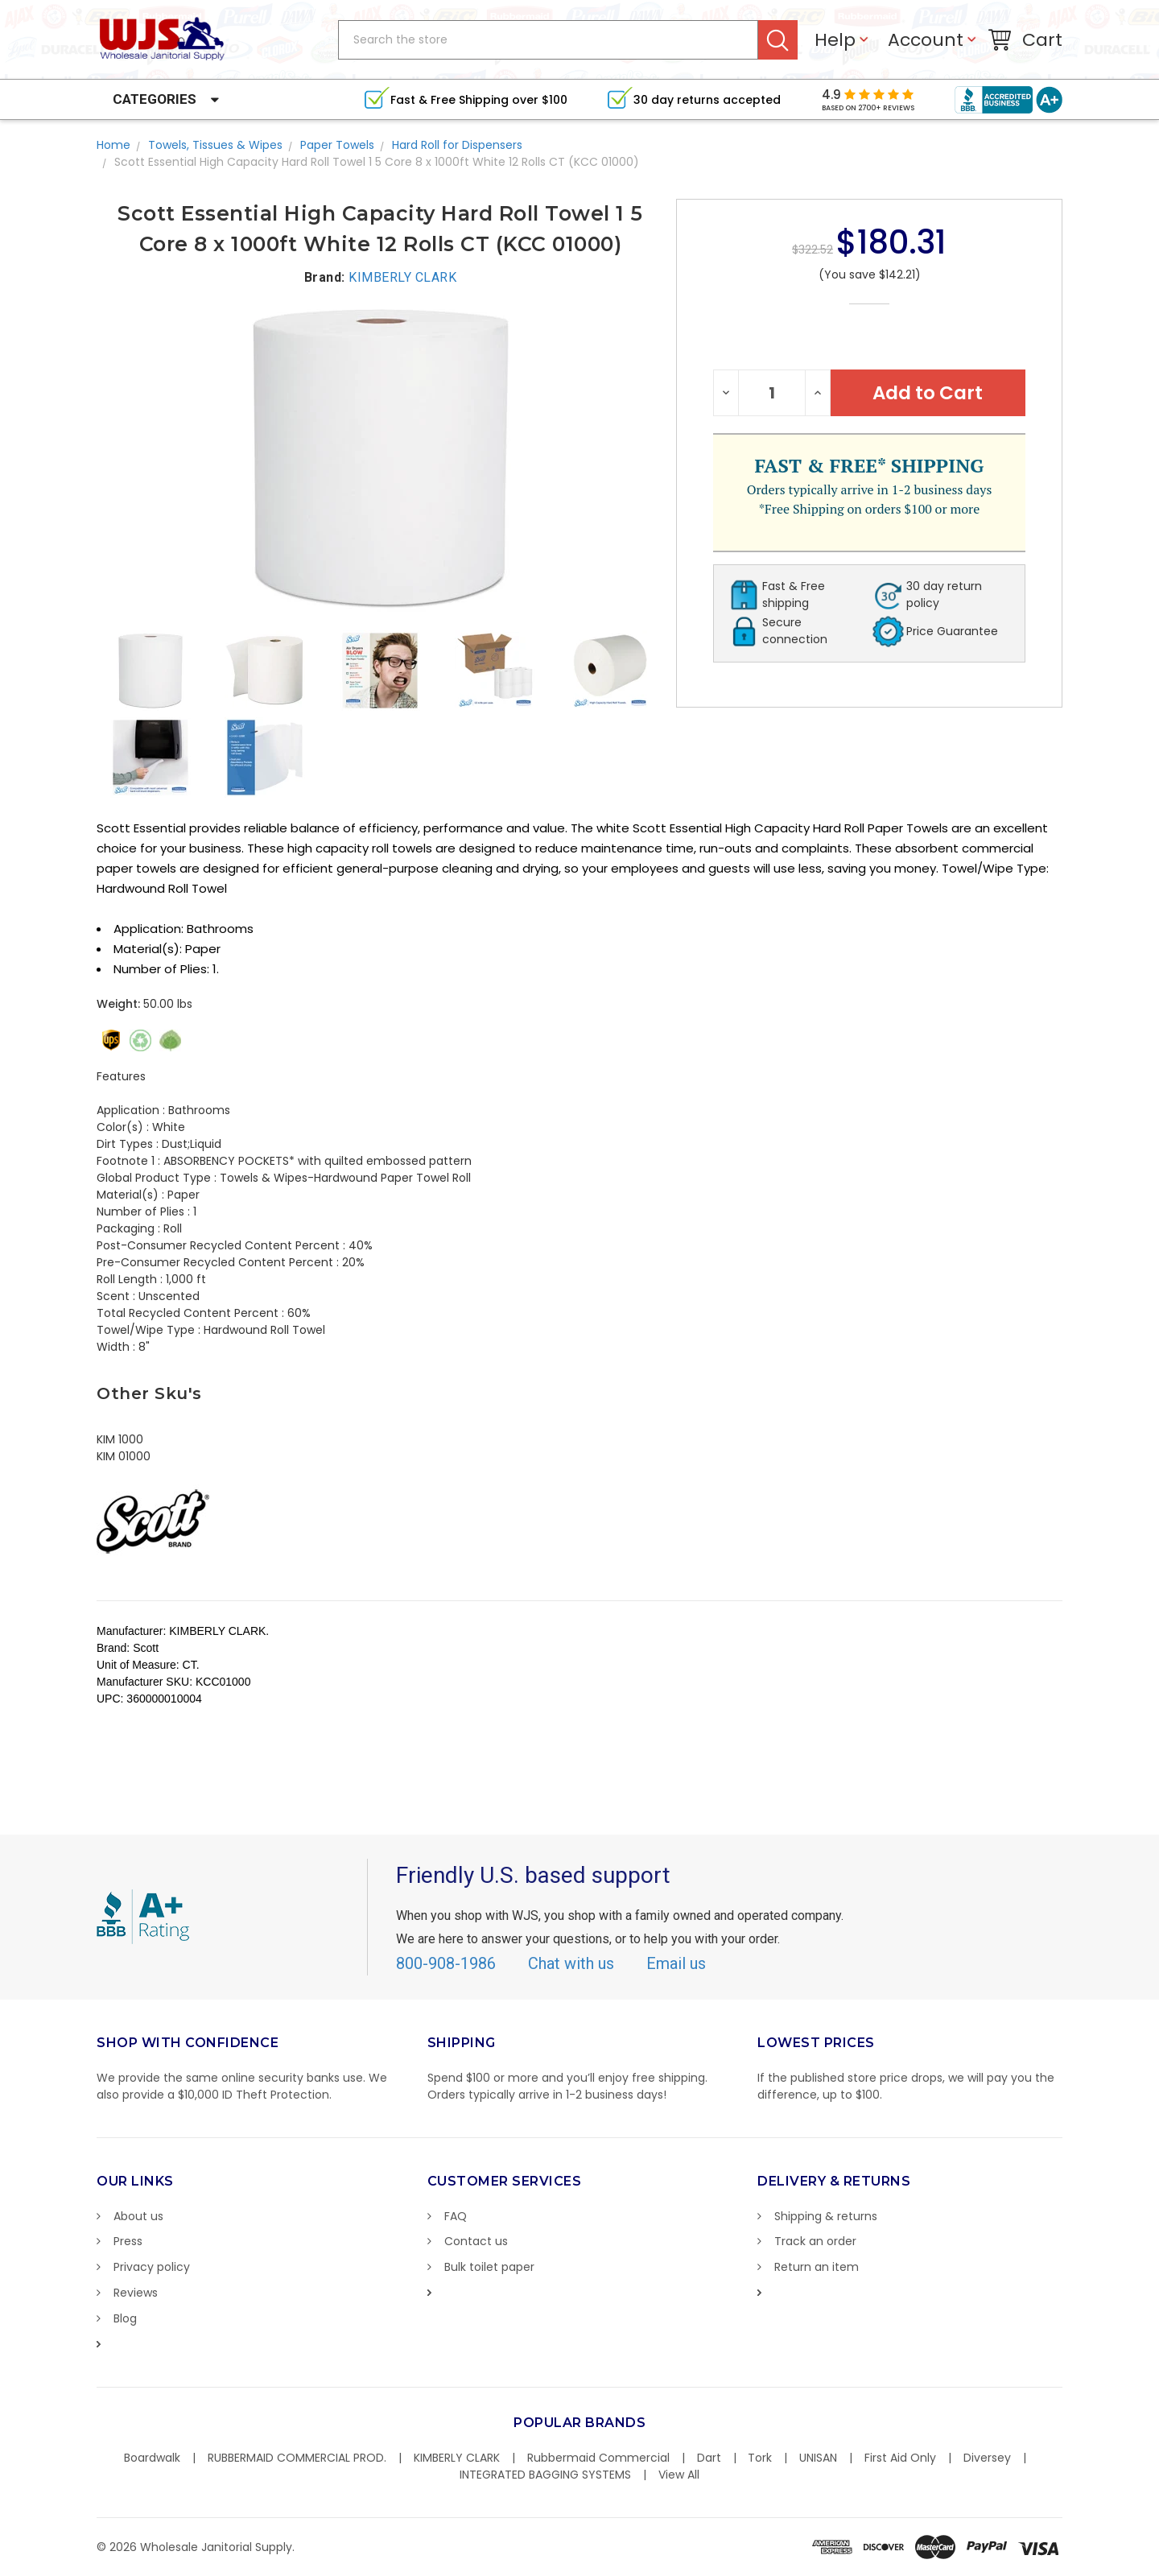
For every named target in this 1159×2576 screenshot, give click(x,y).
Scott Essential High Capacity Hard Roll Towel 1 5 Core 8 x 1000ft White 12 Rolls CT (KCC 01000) (376, 162)
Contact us (476, 2241)
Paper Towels (337, 145)
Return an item (816, 2267)
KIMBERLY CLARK (457, 2458)
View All (678, 2475)
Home (113, 145)
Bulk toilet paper (489, 2267)
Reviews (135, 2293)
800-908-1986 (446, 1963)
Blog (125, 2318)
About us (138, 2216)
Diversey (987, 2458)
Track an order (815, 2241)
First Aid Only (900, 2458)
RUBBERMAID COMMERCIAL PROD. (297, 2458)
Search (778, 40)
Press (127, 2241)
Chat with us (571, 1963)
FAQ (455, 2216)
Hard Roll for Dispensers (457, 145)
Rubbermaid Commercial (598, 2458)
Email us (676, 1963)
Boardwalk (152, 2458)
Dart (709, 2458)
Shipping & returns (825, 2216)
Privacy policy (151, 2267)
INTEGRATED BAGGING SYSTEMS (545, 2475)
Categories (154, 99)
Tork (760, 2458)
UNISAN (818, 2458)
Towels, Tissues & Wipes (215, 145)
